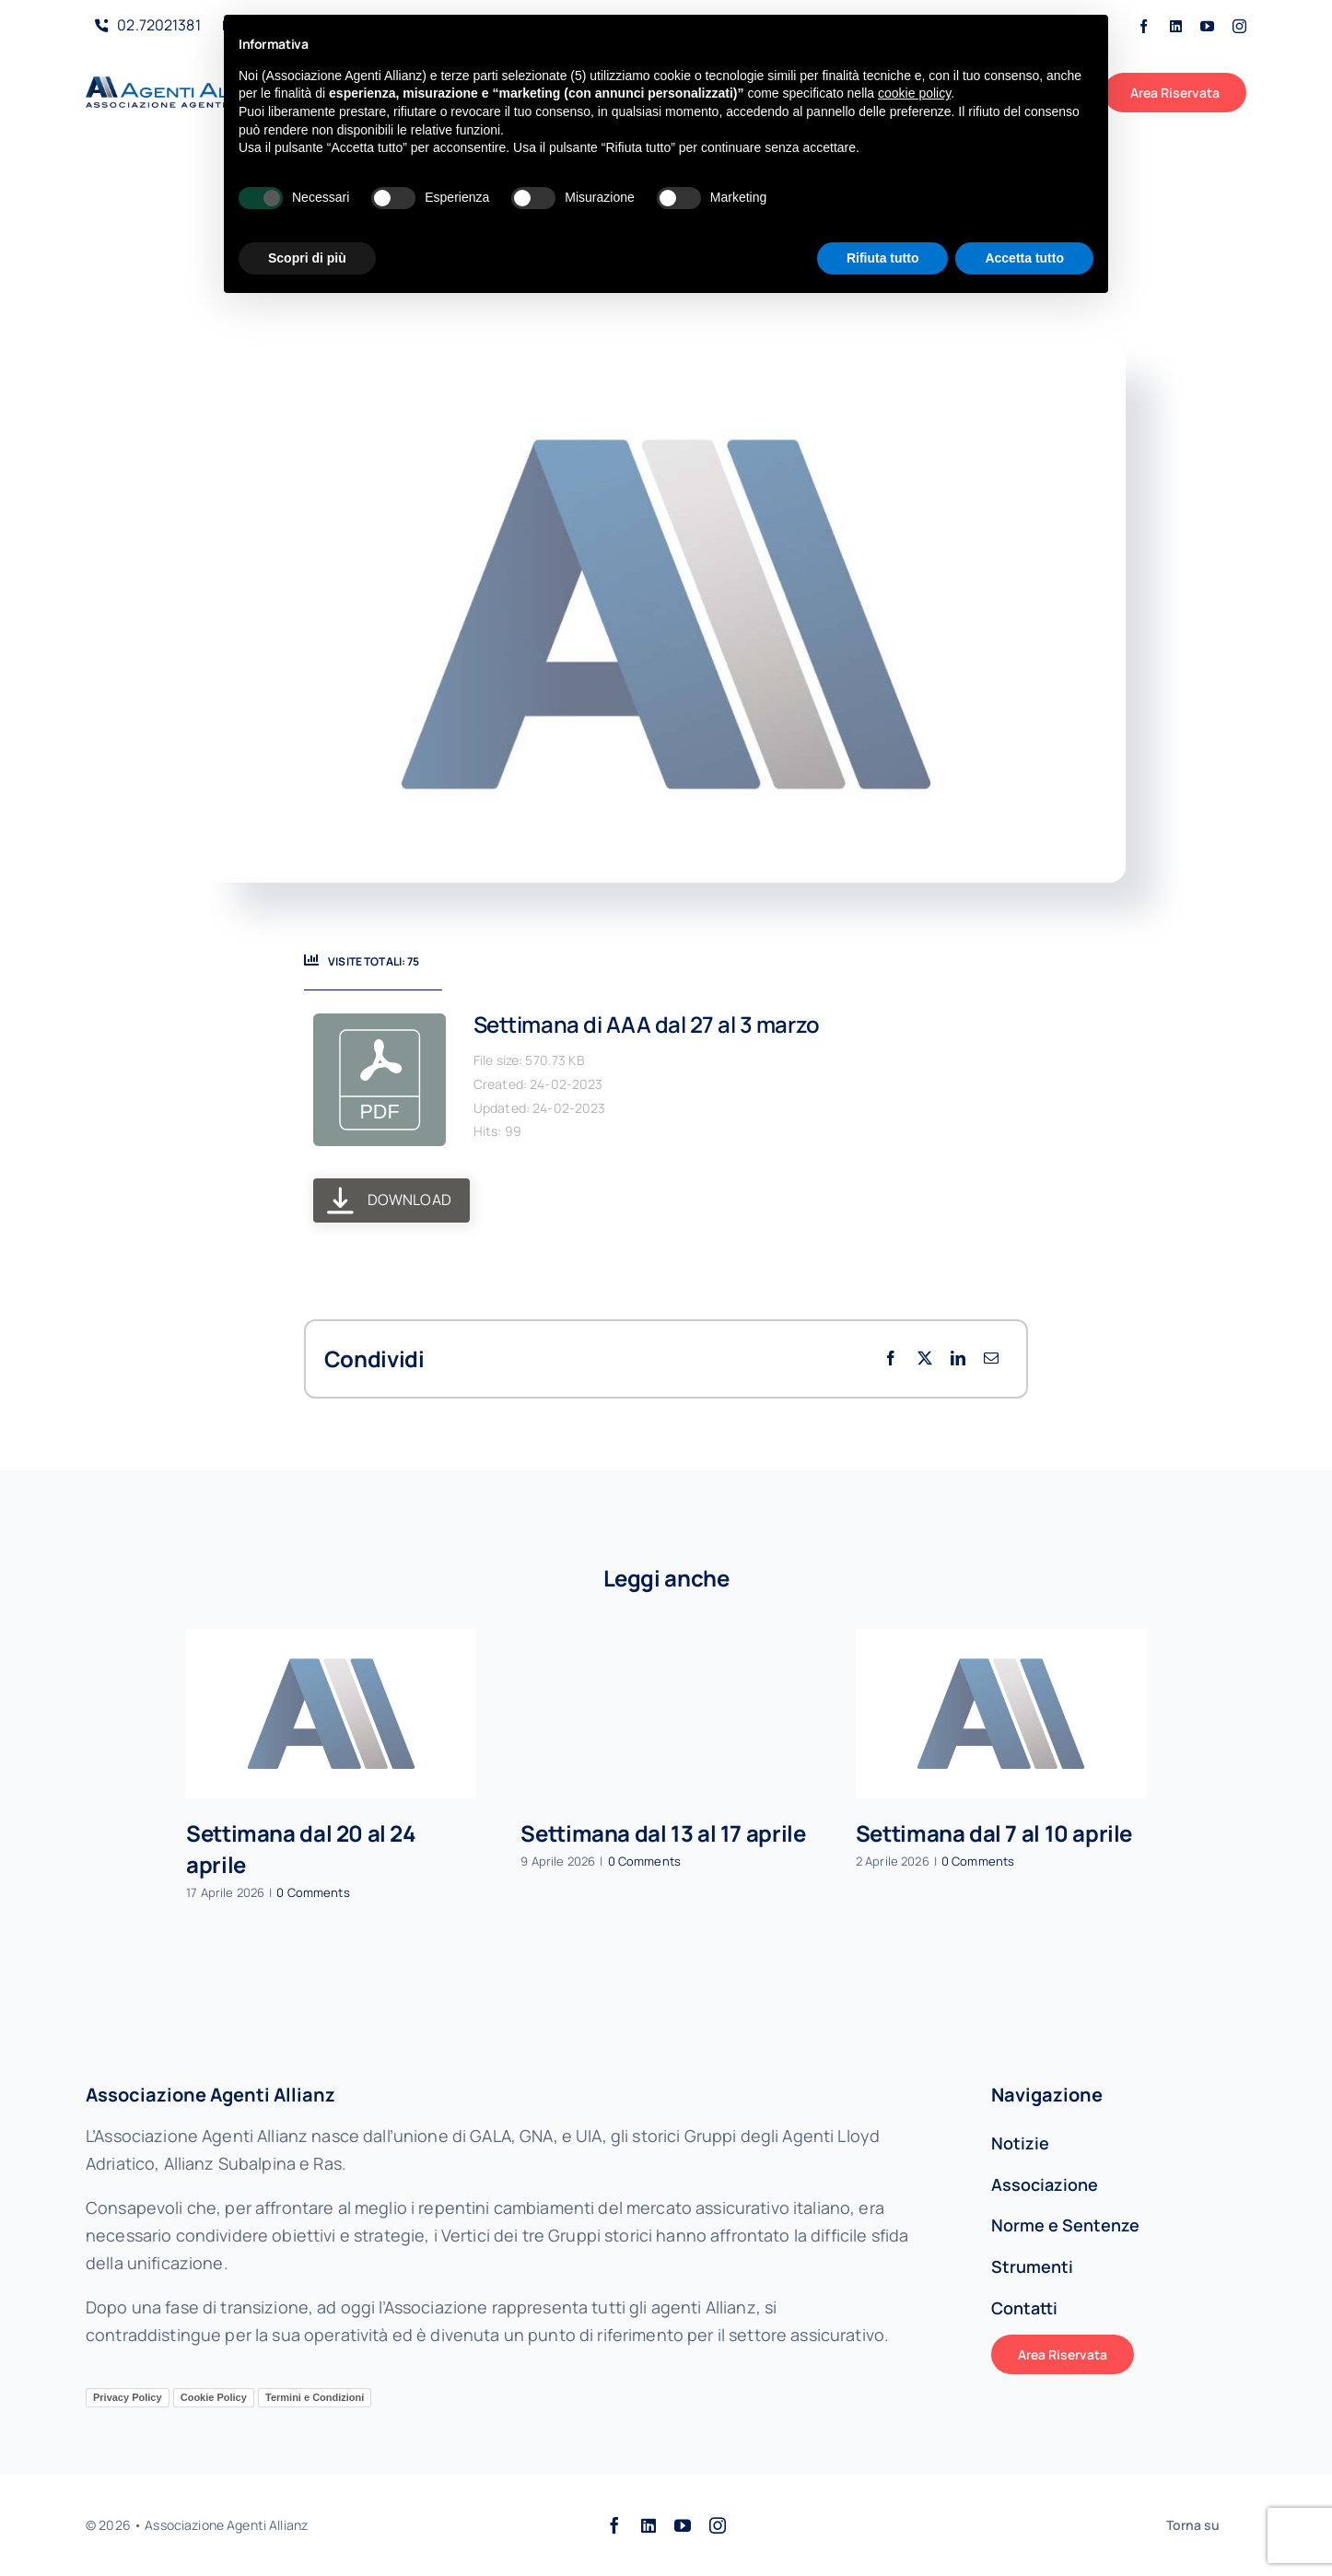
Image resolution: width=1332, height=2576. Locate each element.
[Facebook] (890, 1358)
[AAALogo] (183, 85)
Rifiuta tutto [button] (883, 258)
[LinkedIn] (958, 1358)
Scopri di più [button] (307, 258)
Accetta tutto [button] (1024, 258)
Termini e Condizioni (314, 2397)
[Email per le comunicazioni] (991, 1358)
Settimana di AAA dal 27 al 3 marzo (646, 1024)
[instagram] (1239, 26)
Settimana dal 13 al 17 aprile (662, 1833)
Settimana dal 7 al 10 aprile (994, 1833)
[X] (924, 1358)
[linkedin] (1176, 26)
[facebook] (1144, 26)
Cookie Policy (214, 2397)
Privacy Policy (127, 2397)
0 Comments (312, 1892)
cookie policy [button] (914, 93)
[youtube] (1207, 26)
